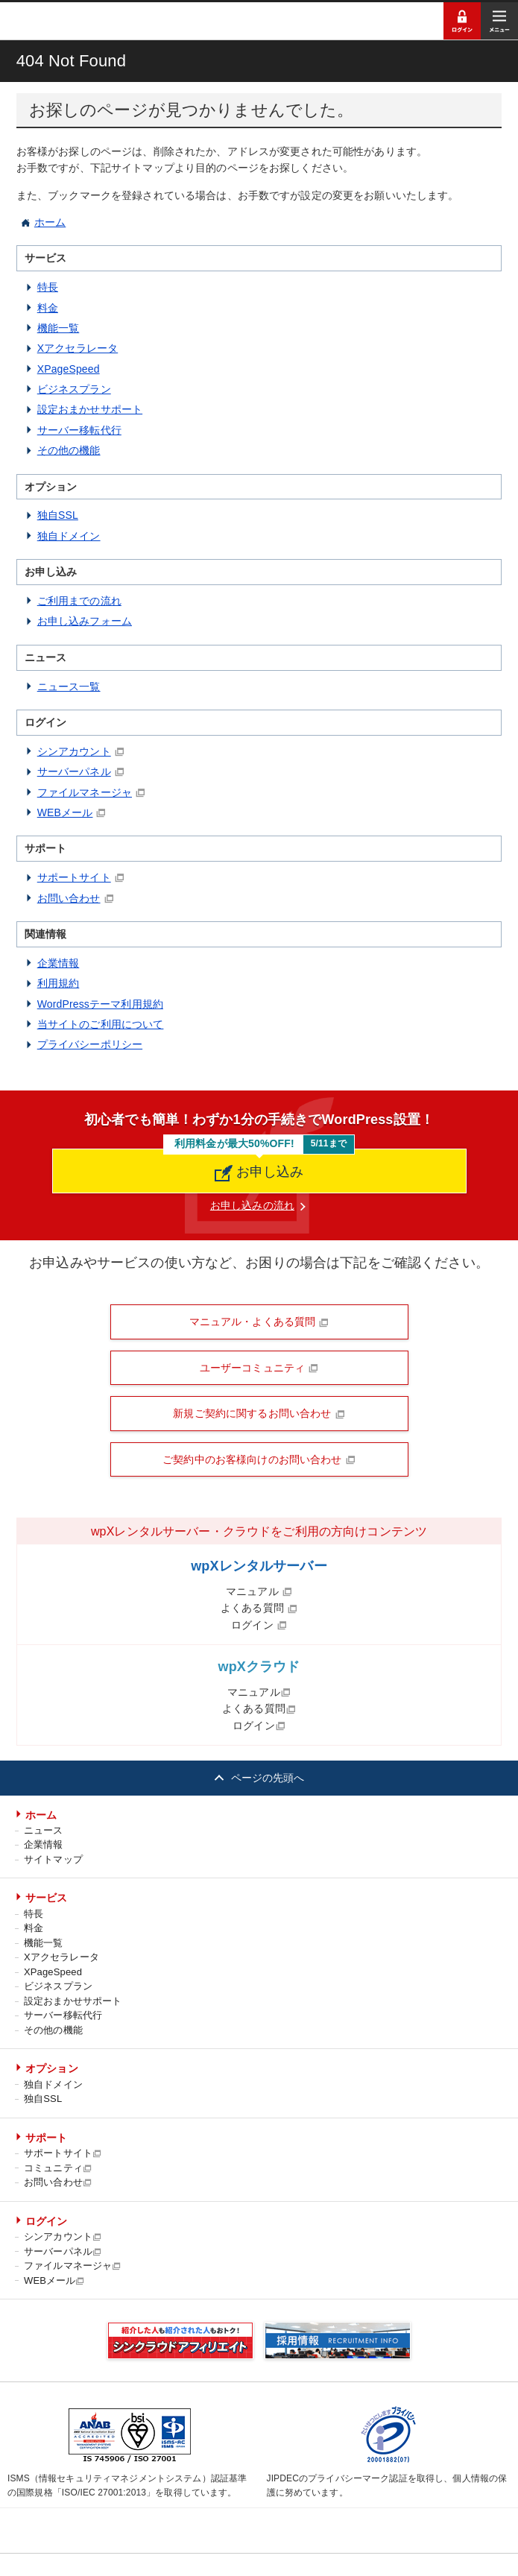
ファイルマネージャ (84, 792)
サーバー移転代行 (79, 430)
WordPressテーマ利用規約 (100, 1004)
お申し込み (259, 1172)
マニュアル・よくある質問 (259, 1322)
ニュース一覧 (69, 686)
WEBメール (65, 812)
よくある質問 (259, 1608)
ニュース (43, 1830)
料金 (47, 308)
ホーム (50, 222)
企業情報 (58, 963)
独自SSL (57, 515)
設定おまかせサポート (89, 409)
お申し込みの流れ (252, 1205)
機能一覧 (58, 328)
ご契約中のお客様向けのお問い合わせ (259, 1459)
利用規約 (58, 983)
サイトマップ (53, 1859)
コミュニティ (58, 2168)
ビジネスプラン (74, 389)
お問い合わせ (69, 898)
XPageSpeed (68, 369)
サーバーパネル (74, 771)
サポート (46, 2138)
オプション (51, 2068)
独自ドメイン (69, 536)
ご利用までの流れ (79, 601)
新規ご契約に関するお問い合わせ (258, 1413)
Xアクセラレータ (77, 348)
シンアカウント (74, 751)
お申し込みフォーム (84, 621)
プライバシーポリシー (89, 1044)
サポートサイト (74, 877)
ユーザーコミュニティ (259, 1368)
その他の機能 (69, 450)
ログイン (259, 1625)
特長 (47, 287)
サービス (46, 1898)
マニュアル (259, 1591)
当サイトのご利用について (100, 1024)
